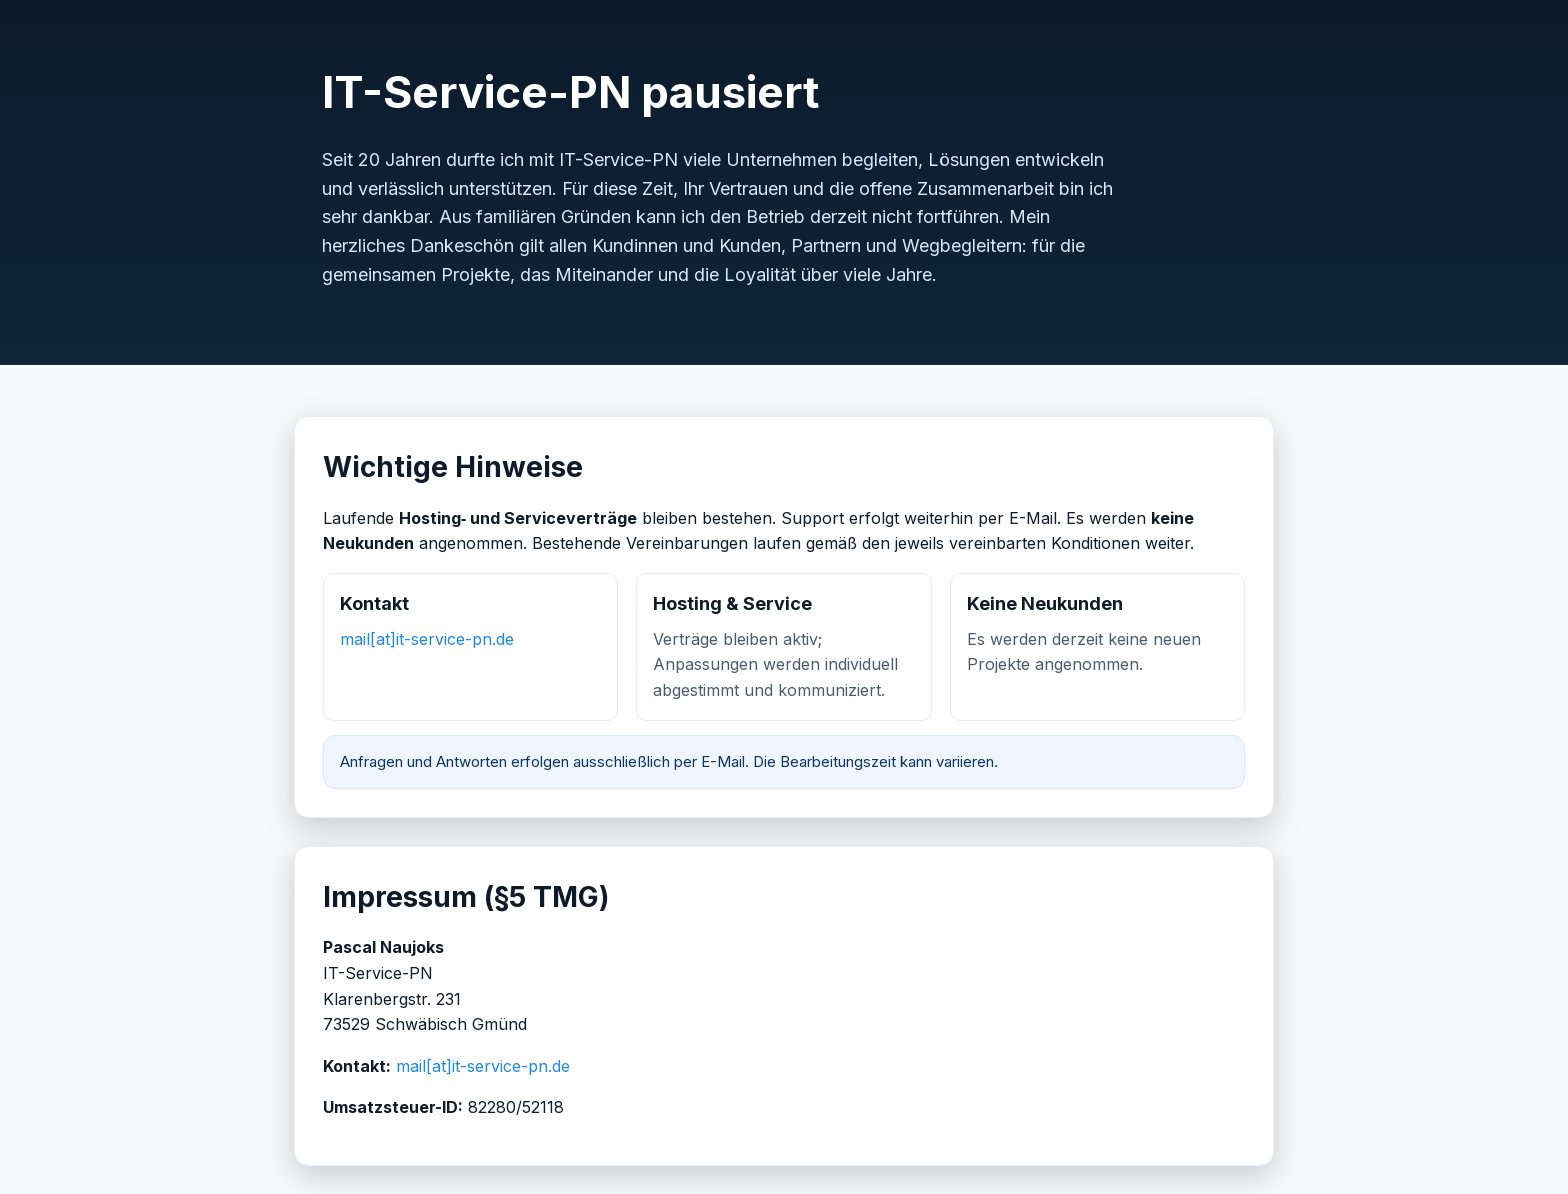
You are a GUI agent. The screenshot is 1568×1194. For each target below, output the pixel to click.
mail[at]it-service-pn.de (427, 639)
